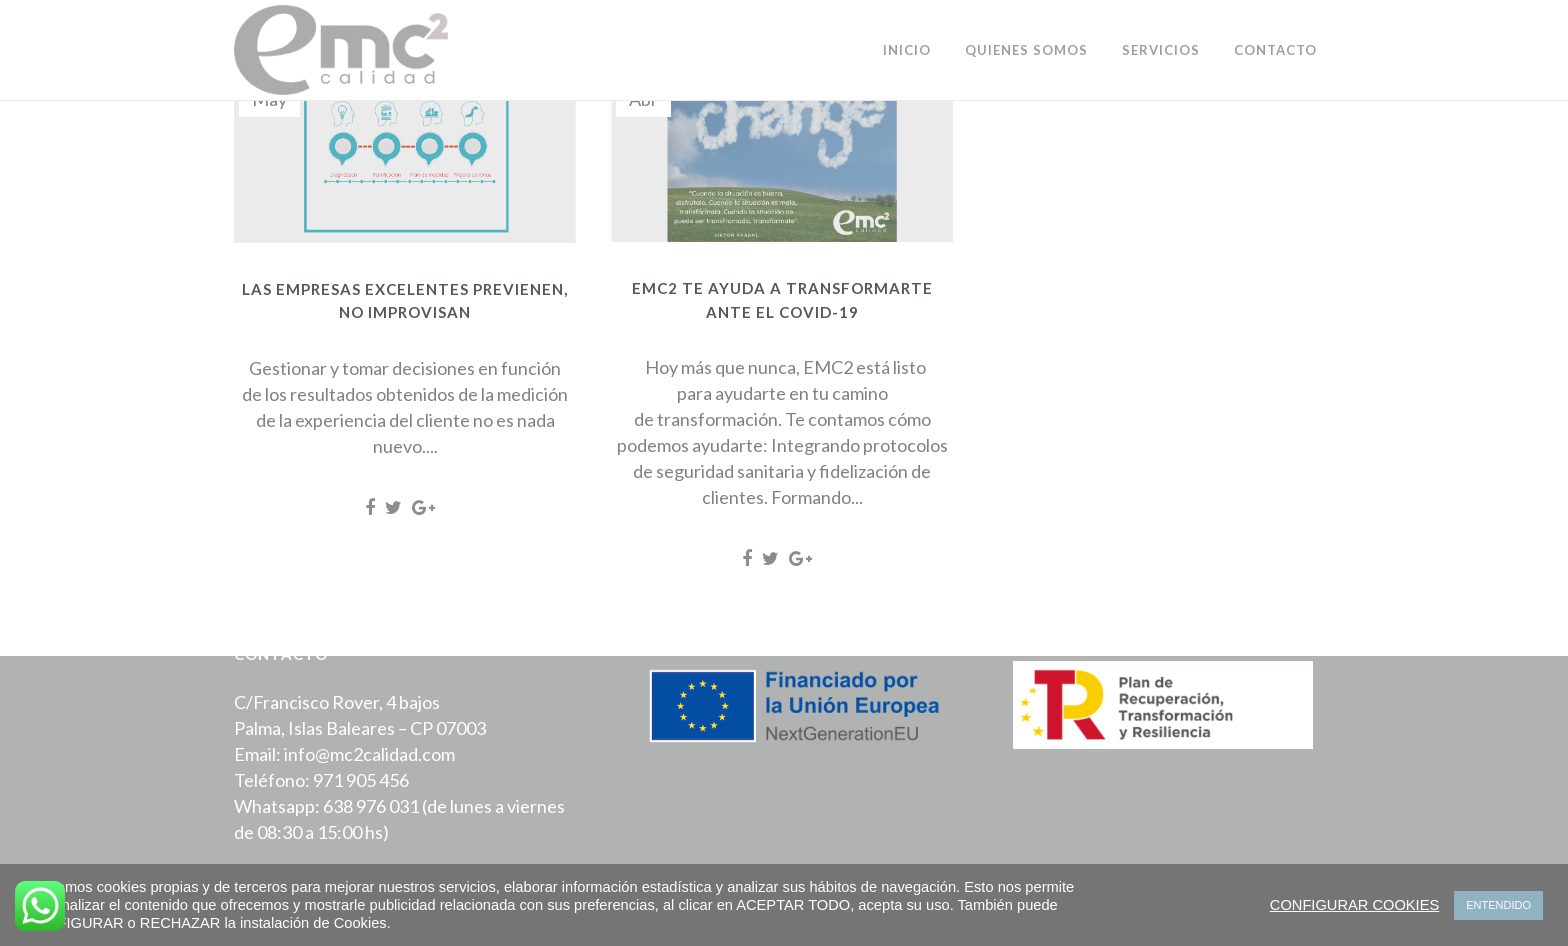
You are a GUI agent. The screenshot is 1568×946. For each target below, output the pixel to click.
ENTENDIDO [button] (1498, 905)
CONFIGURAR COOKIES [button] (1354, 905)
